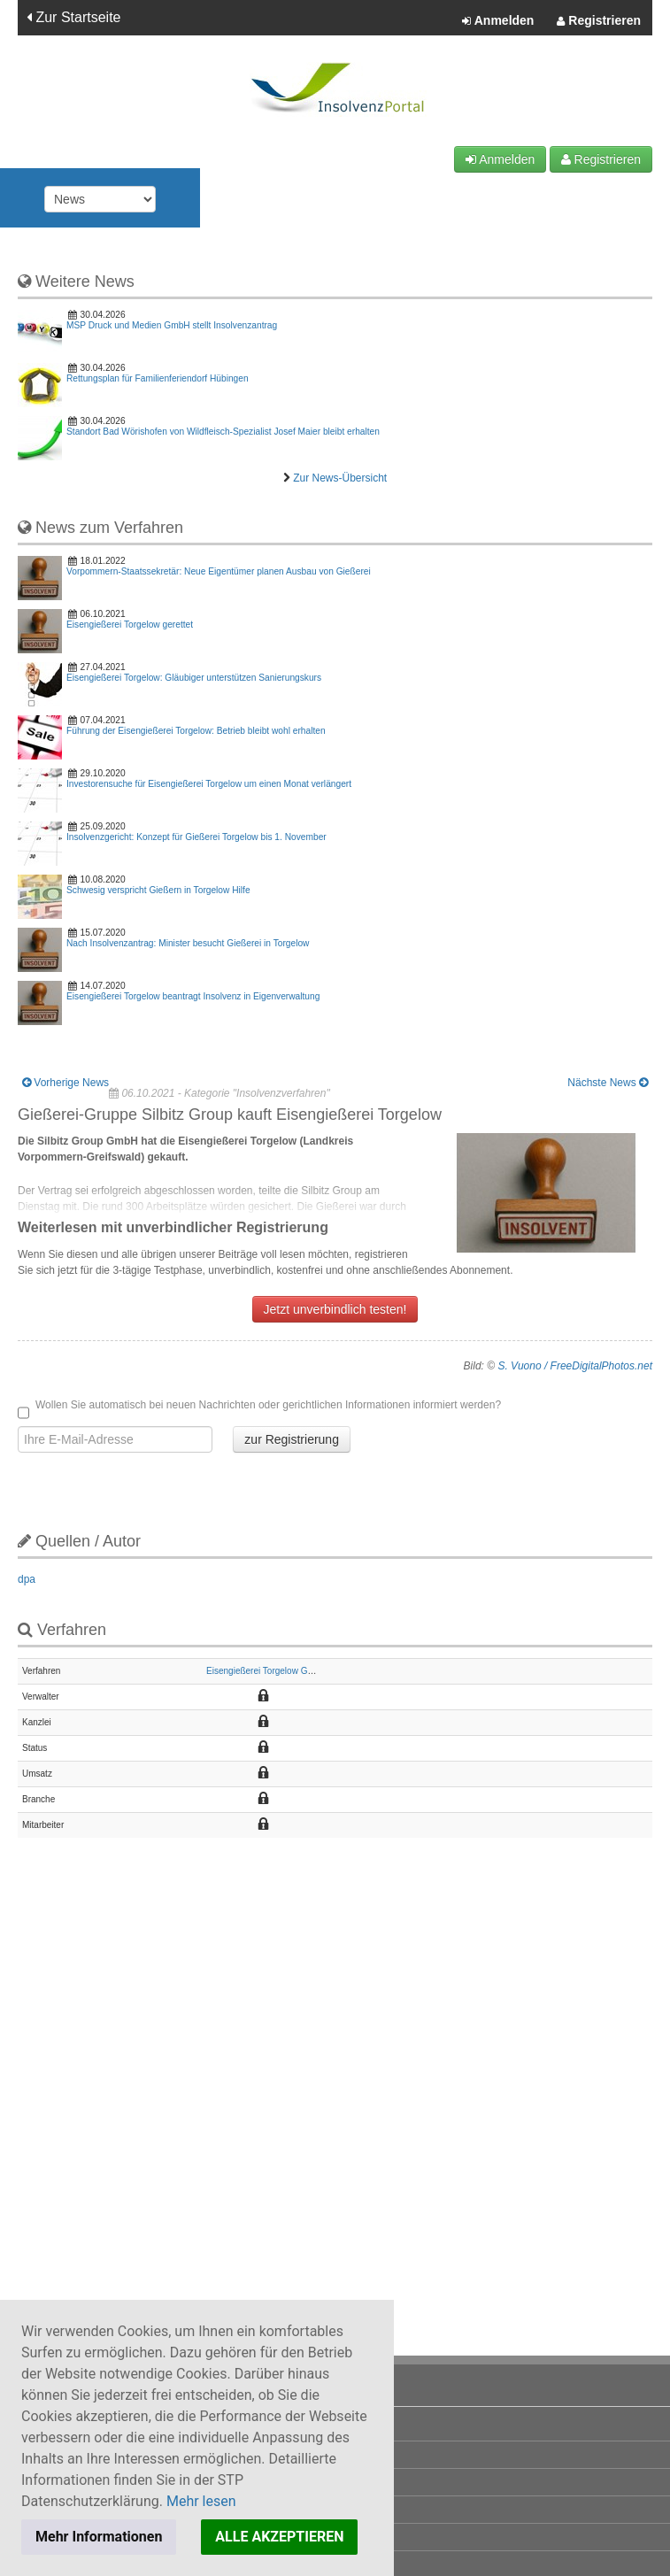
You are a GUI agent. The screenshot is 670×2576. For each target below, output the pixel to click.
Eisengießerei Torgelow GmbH (266, 1671)
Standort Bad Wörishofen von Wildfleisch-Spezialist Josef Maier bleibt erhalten (223, 431)
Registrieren (599, 21)
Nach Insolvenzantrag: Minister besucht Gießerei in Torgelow (187, 943)
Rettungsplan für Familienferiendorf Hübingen (157, 378)
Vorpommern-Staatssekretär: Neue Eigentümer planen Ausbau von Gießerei (218, 571)
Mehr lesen (201, 2501)
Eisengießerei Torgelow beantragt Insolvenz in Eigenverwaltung (193, 996)
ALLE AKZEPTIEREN (279, 2536)
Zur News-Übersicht (340, 478)
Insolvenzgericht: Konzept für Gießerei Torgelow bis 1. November (196, 837)
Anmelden (498, 21)
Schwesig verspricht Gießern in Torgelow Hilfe (158, 890)
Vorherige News (65, 1082)
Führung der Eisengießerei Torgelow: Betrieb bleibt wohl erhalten (196, 731)
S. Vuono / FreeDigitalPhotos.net (574, 1366)
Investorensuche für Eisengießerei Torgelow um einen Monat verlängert (208, 784)
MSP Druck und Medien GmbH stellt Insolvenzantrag (171, 325)
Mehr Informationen (98, 2536)
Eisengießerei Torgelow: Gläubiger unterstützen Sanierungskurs (193, 678)
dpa (26, 1579)
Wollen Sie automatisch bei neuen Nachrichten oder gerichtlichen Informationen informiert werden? (259, 1406)
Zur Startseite (73, 17)
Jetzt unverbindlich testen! (335, 1309)
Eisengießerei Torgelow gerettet (129, 624)
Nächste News (607, 1082)
